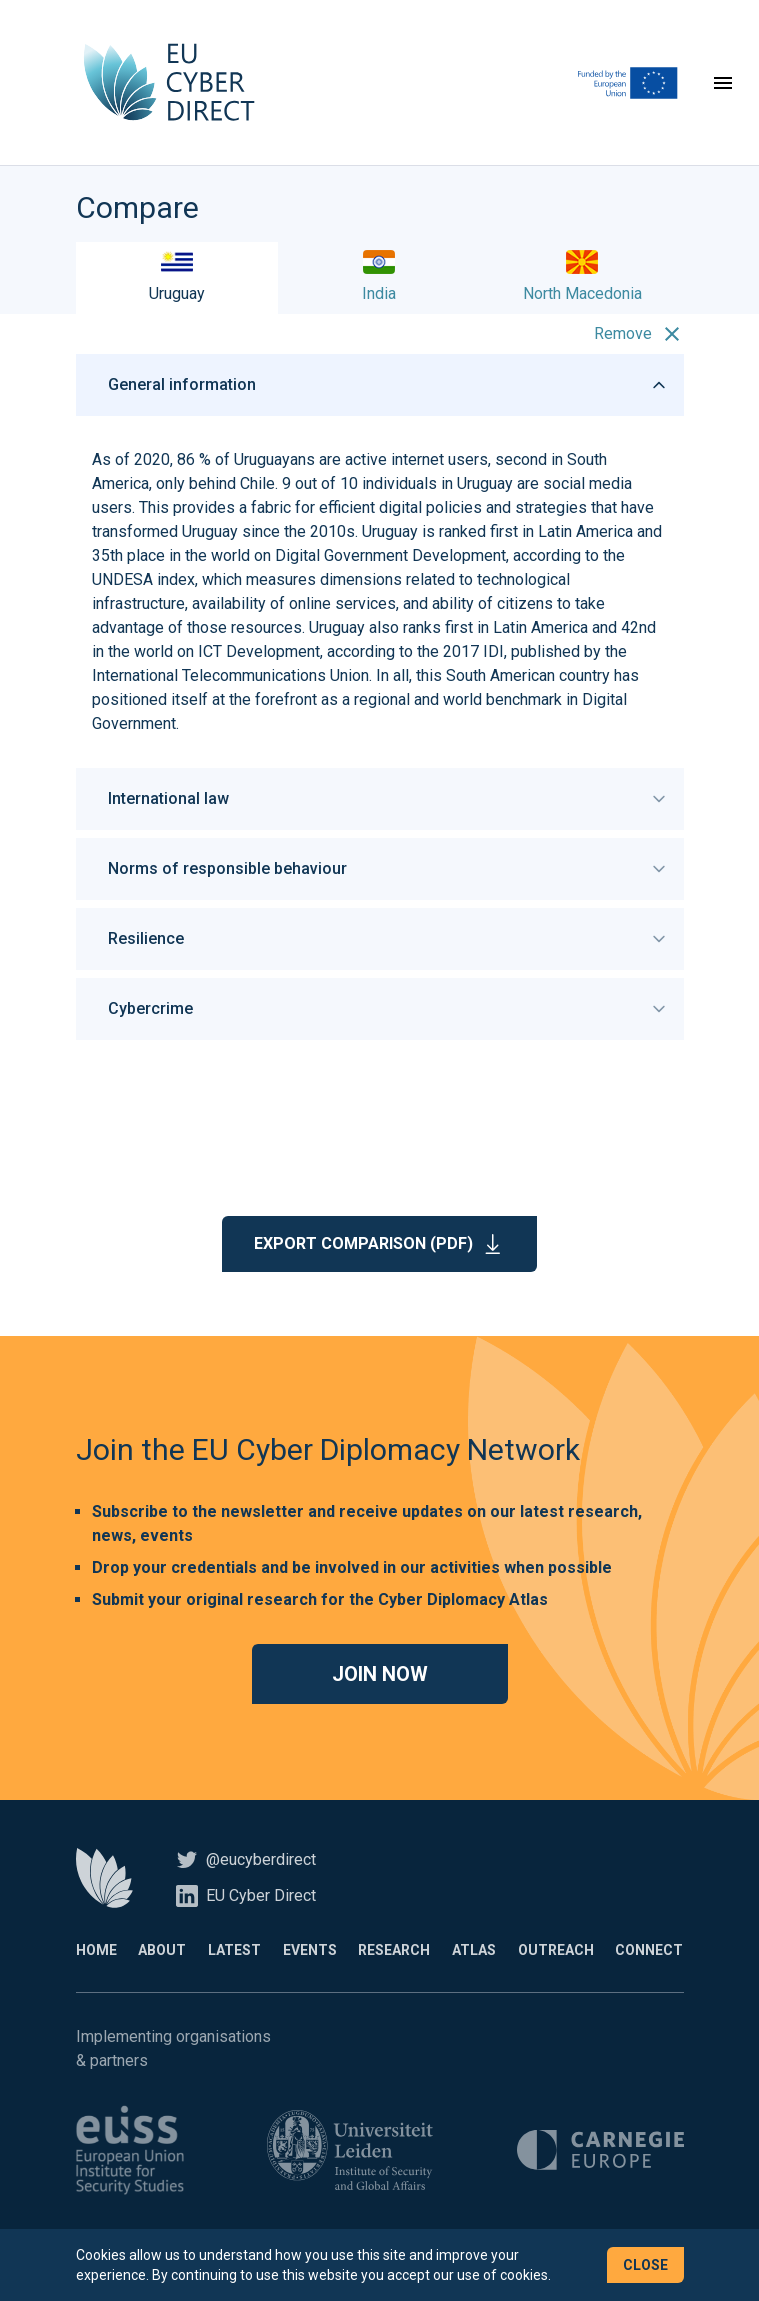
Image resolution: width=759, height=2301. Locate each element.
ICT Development (259, 653)
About (162, 1952)
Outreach (556, 1952)
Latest (234, 1952)
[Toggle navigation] (723, 84)
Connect (649, 1952)
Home (96, 1952)
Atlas (474, 1952)
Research (394, 1952)
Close (645, 2265)
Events (310, 1952)
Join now (380, 1676)
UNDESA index (143, 581)
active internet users (416, 461)
